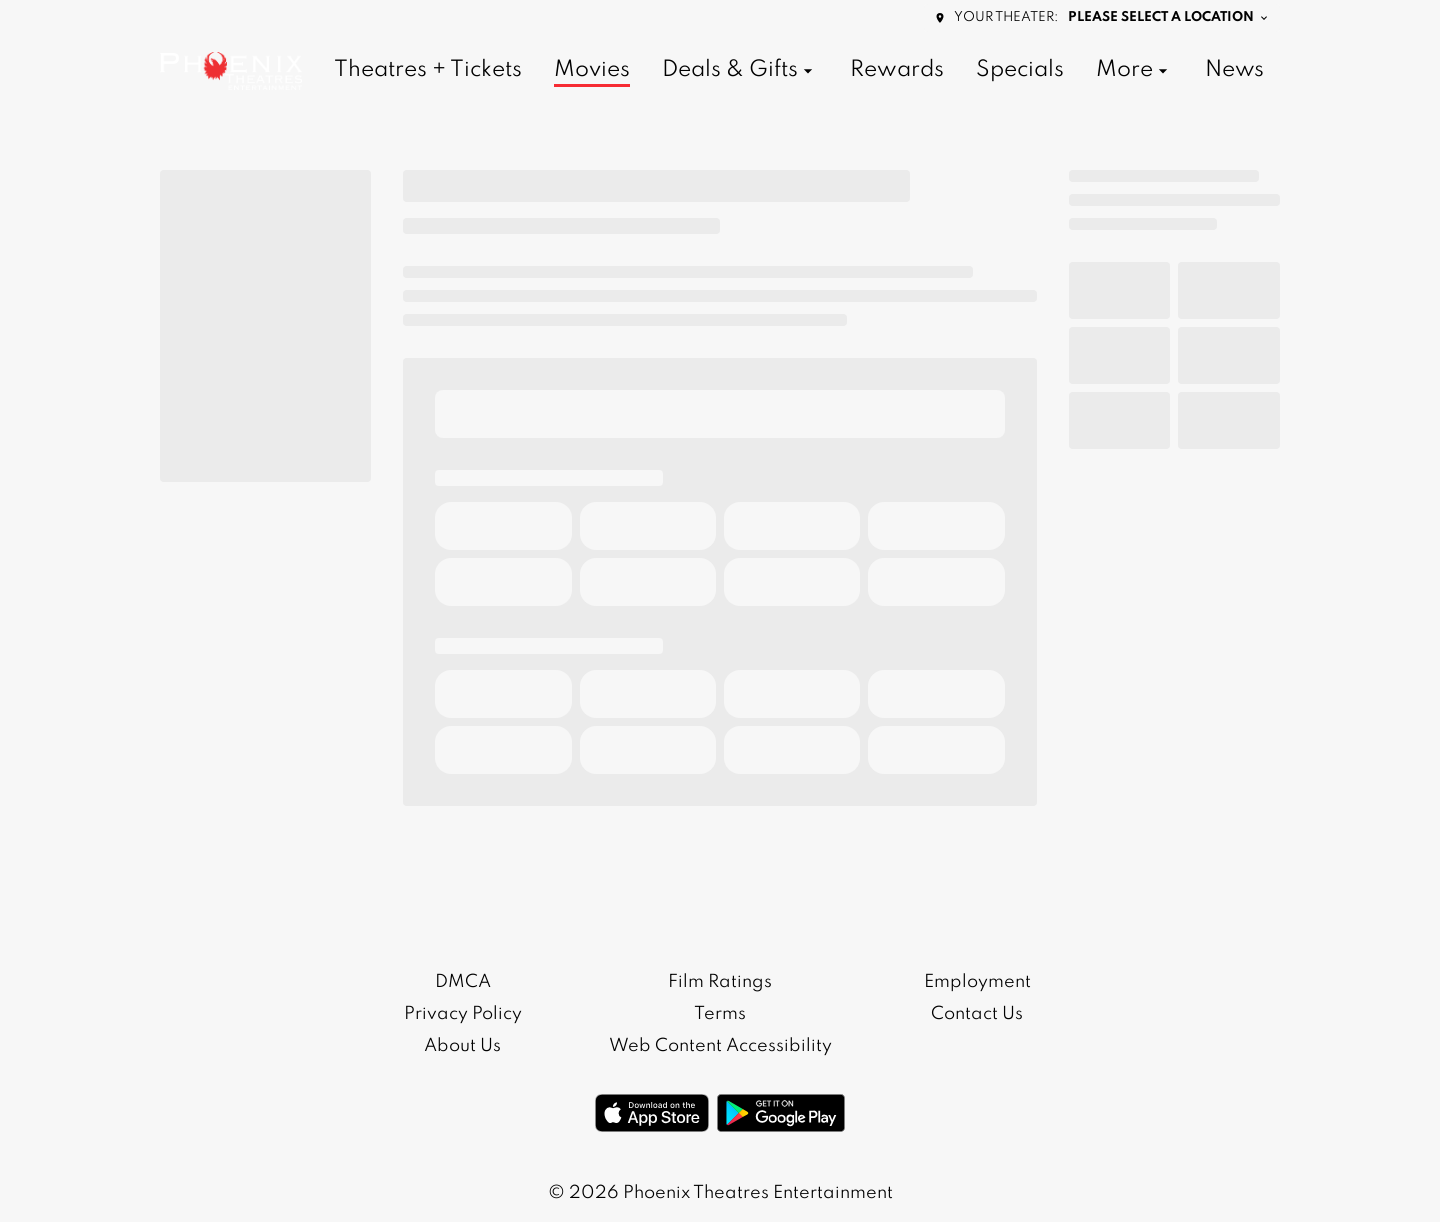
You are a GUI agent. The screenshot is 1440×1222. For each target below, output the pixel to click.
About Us (462, 1046)
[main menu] (799, 70)
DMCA (463, 982)
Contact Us (977, 1014)
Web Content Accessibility (720, 1046)
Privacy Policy (463, 1014)
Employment (977, 982)
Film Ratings (720, 982)
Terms (720, 1014)
